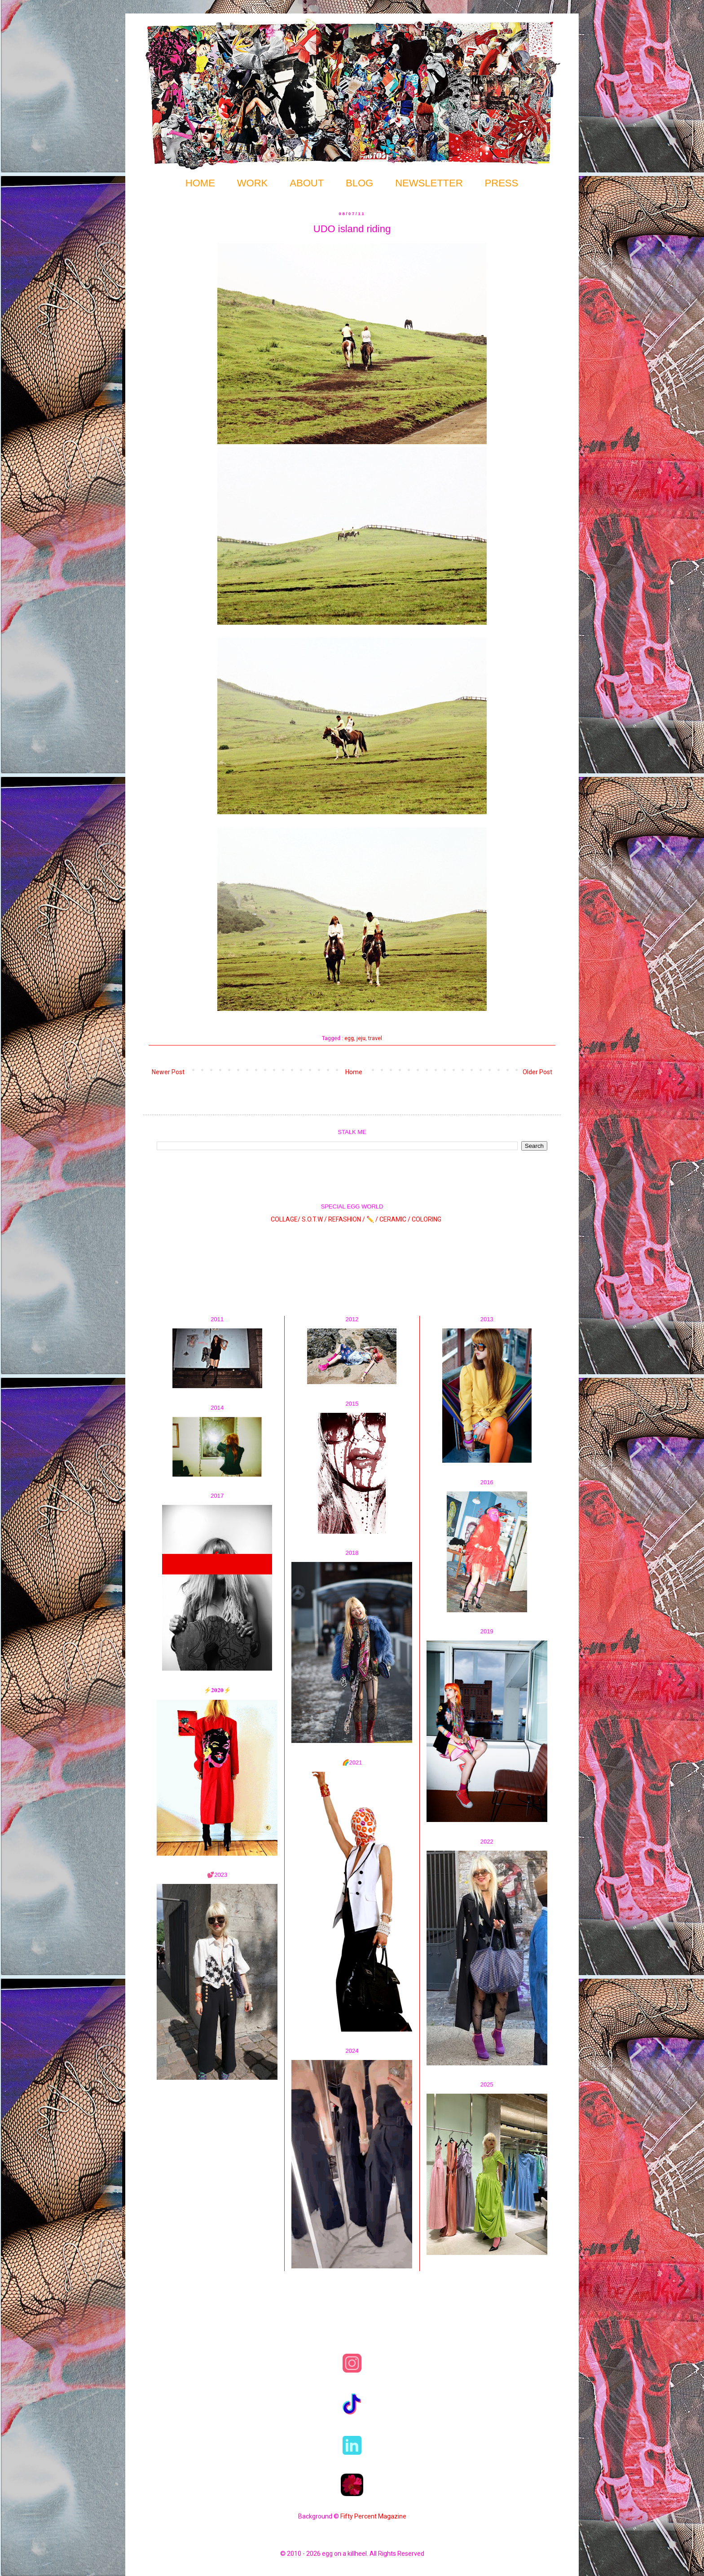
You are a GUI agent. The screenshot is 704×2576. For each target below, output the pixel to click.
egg (349, 1038)
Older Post (537, 1072)
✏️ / (372, 1219)
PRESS (502, 183)
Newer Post (168, 1072)
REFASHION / (346, 1219)
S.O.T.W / (314, 1219)
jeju (360, 1038)
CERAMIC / (394, 1219)
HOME (200, 183)
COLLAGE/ (285, 1219)
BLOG (359, 183)
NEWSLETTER (428, 183)
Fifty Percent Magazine (373, 2516)
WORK (252, 183)
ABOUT (307, 183)
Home (353, 1072)
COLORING (426, 1219)
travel (375, 1038)
